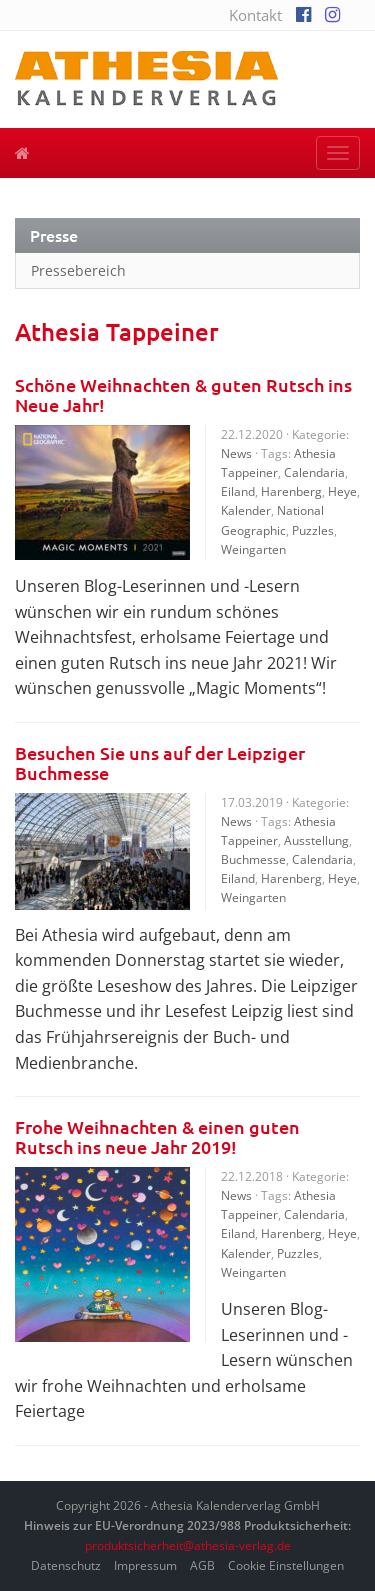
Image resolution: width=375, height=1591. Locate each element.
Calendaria (314, 472)
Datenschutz (66, 1565)
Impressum (145, 1565)
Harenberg (291, 491)
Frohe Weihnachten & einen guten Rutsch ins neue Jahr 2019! (157, 1136)
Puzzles (313, 530)
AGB (202, 1565)
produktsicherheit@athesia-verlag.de (188, 1545)
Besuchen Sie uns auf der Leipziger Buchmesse (160, 762)
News (236, 453)
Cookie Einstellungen (286, 1565)
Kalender (246, 510)
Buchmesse (253, 859)
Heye (342, 491)
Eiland (238, 491)
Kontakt (255, 15)
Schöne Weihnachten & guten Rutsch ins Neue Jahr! (183, 394)
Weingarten (253, 549)
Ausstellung (316, 840)
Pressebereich (78, 270)
